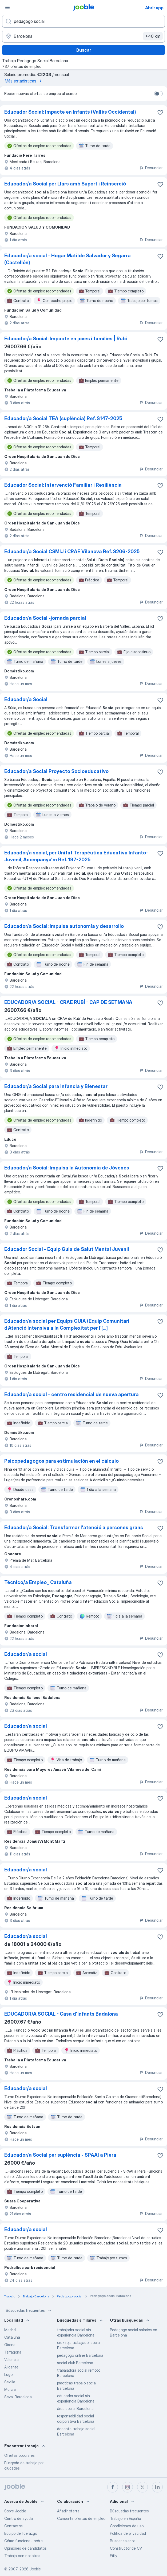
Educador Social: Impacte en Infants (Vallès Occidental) (70, 112)
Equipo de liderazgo (20, 2533)
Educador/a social (25, 1654)
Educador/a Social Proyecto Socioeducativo (56, 771)
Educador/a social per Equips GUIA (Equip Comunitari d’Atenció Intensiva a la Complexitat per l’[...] (66, 1324)
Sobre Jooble (15, 2511)
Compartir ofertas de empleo (81, 2518)
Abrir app (154, 7)
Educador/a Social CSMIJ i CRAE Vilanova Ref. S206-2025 (72, 551)
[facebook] (112, 2487)
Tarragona (12, 2352)
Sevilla (9, 2382)
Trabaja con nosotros (22, 2555)
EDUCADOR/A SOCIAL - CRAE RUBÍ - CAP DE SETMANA (68, 1002)
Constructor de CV (126, 2548)
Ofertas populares (19, 2455)
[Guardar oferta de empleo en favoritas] (160, 112)
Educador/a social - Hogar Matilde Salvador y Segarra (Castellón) (67, 259)
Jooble (35, 2569)
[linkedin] (157, 2487)
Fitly (113, 2555)
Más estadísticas (24, 81)
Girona (9, 2344)
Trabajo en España (125, 2518)
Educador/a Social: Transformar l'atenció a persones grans (73, 1527)
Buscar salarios (123, 2540)
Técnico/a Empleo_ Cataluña (38, 1582)
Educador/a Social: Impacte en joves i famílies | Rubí (65, 338)
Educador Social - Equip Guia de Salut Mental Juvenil (66, 1249)
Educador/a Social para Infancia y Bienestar (56, 1086)
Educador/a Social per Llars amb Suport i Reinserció (65, 184)
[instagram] (127, 2487)
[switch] (158, 93)
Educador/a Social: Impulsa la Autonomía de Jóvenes (66, 1168)
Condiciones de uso (127, 2526)
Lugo (8, 2374)
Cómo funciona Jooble (23, 2540)
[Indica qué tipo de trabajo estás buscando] (83, 21)
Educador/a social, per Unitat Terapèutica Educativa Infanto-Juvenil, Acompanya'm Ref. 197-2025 (76, 856)
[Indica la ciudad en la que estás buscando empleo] (83, 36)
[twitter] (142, 2487)
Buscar (83, 50)
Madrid (10, 2329)
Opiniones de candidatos (25, 2548)
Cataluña (12, 2337)
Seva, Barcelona (18, 2397)
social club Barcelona (75, 2362)
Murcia (10, 2389)
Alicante (11, 2367)
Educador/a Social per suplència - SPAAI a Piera (60, 2155)
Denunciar (150, 168)
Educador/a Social (25, 699)
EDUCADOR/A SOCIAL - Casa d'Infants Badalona (61, 2014)
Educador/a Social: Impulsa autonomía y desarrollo (64, 926)
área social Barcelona (75, 2408)
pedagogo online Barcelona (80, 2355)
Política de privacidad (128, 2533)
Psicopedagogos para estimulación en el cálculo (61, 1461)
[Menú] (7, 7)
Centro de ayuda (18, 2518)
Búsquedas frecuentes (29, 2310)
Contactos (13, 2526)
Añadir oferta (68, 2511)
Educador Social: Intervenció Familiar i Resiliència (63, 485)
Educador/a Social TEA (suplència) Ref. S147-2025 (63, 418)
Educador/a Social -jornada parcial (45, 618)
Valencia (11, 2359)
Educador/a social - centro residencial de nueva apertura (71, 1394)
